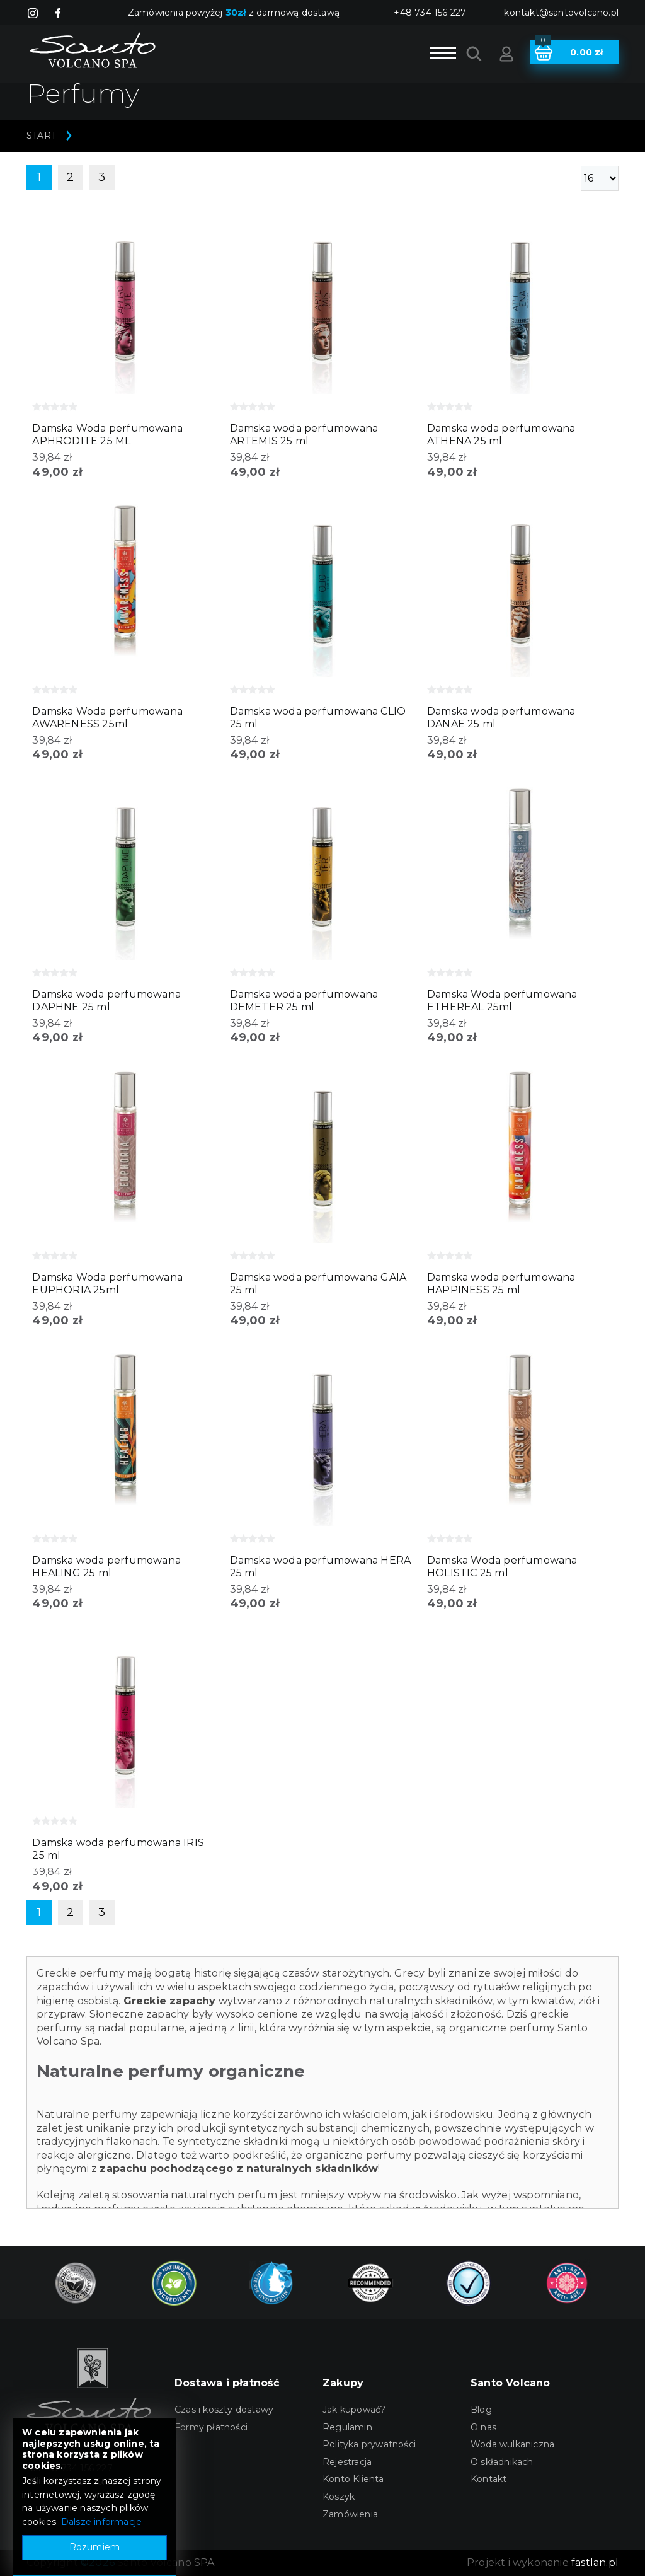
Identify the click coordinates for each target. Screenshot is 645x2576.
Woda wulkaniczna (512, 2444)
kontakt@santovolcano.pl (561, 12)
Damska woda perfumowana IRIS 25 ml (118, 1849)
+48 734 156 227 (430, 12)
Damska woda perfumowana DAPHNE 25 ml (106, 1000)
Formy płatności (211, 2427)
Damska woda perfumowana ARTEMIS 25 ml (304, 434)
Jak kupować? (353, 2409)
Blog (481, 2409)
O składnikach (502, 2462)
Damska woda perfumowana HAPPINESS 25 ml (501, 1283)
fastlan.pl (595, 2562)
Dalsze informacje (101, 2521)
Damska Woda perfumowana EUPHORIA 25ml (107, 1283)
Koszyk (338, 2496)
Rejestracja (347, 2462)
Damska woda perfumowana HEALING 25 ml (106, 1566)
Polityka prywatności (369, 2444)
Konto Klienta (353, 2479)
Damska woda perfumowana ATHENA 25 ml (501, 434)
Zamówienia (350, 2514)
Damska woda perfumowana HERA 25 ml (320, 1566)
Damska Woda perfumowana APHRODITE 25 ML (107, 434)
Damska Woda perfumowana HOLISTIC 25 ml (502, 1566)
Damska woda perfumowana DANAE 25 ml (501, 717)
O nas (483, 2427)
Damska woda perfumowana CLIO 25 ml (318, 717)
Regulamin (347, 2427)
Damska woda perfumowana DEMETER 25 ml (304, 1000)
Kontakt (488, 2479)
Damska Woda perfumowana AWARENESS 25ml (107, 717)
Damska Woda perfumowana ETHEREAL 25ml (502, 1000)
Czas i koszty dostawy (223, 2409)
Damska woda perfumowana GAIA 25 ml (318, 1283)
